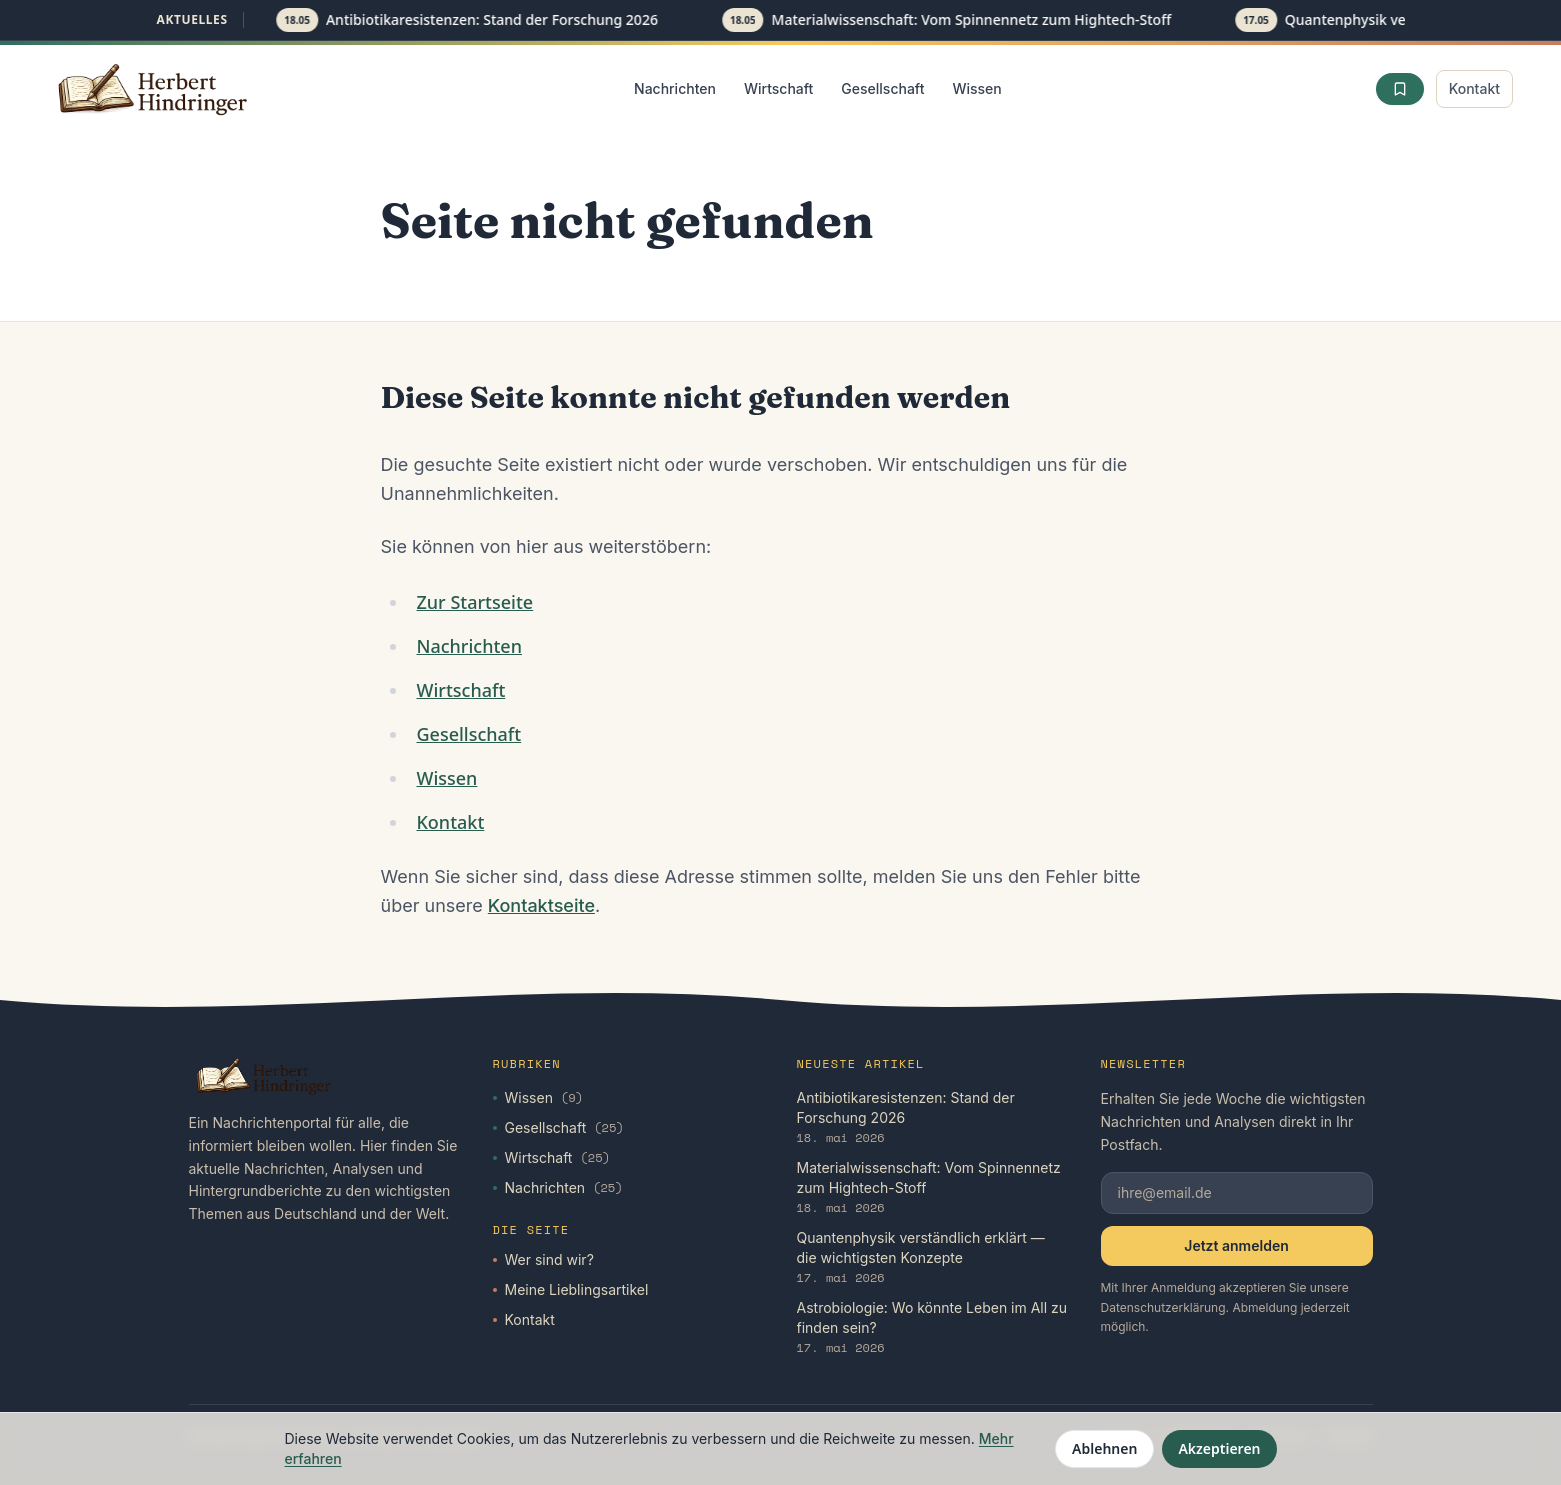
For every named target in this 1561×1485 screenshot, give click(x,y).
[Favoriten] (1400, 89)
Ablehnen (1104, 1448)
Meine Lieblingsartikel (571, 1289)
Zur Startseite (474, 602)
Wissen (976, 88)
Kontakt (1474, 88)
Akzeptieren (1219, 1448)
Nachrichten (675, 88)
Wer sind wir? (543, 1259)
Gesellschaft (882, 88)
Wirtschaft (778, 88)
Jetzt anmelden (1236, 1245)
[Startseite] (154, 89)
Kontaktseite (541, 905)
